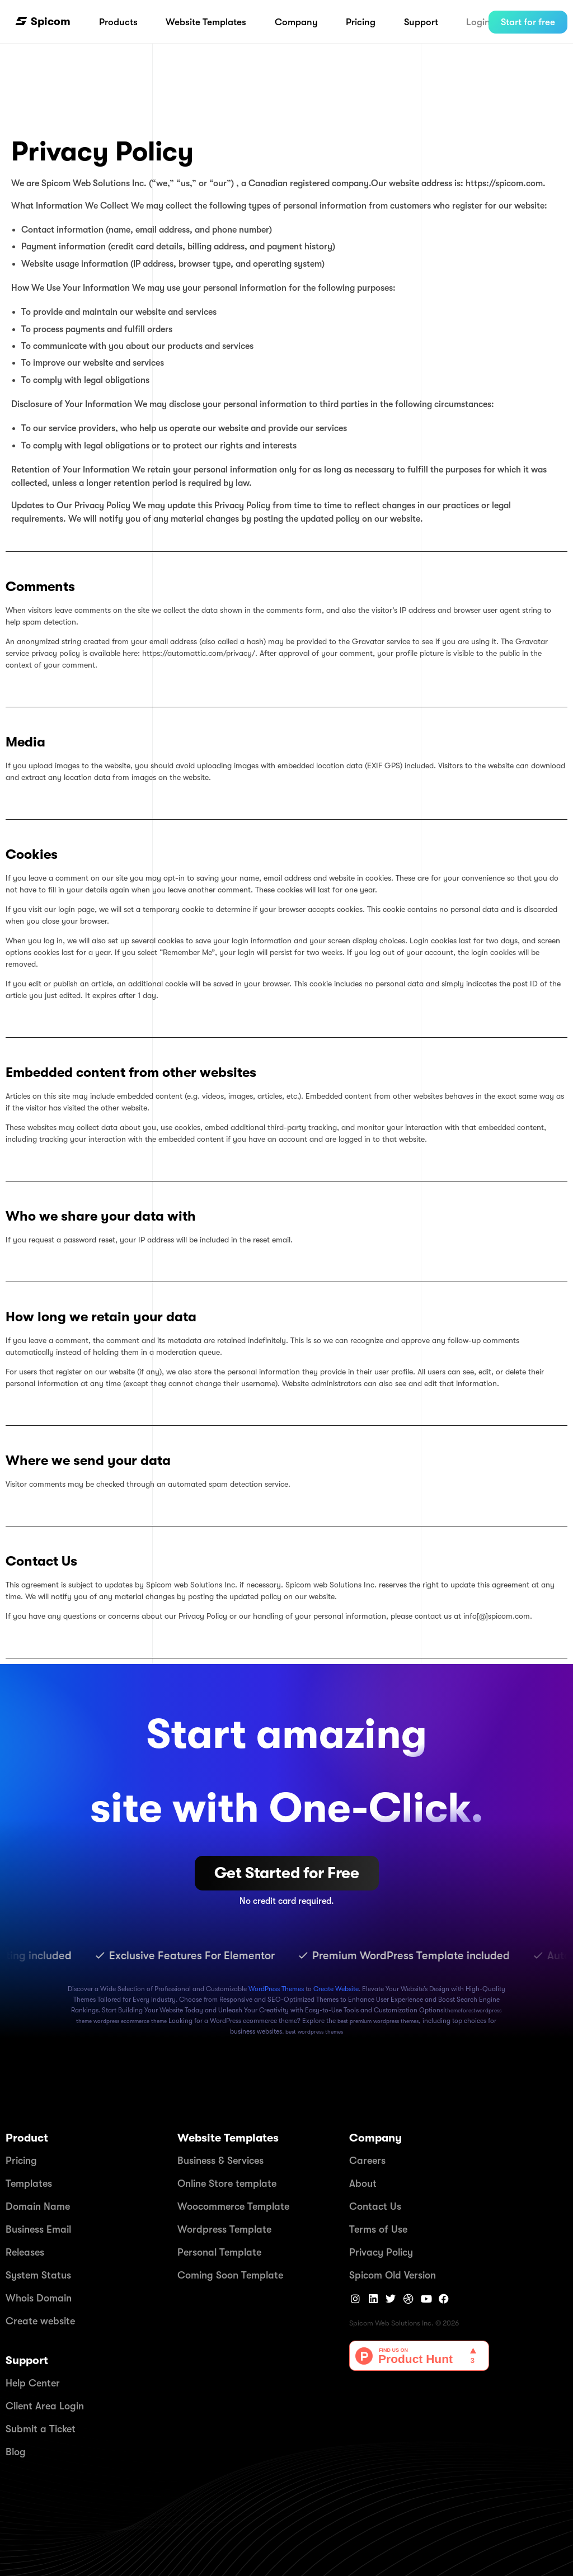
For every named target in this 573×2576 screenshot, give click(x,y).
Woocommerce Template (233, 2206)
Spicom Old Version (392, 2275)
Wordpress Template (224, 2229)
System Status (38, 2275)
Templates (29, 2183)
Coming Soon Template (230, 2275)
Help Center (33, 2383)
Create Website (336, 1989)
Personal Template (219, 2252)
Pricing (21, 2160)
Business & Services (220, 2160)
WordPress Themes (276, 1989)
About (363, 2183)
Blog (16, 2451)
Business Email (38, 2229)
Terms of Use (378, 2229)
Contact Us (375, 2206)
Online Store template (226, 2183)
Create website (40, 2321)
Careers (367, 2160)
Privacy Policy (381, 2252)
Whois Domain (39, 2298)
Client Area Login (45, 2406)
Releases (25, 2252)
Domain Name (38, 2206)
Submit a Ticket (41, 2429)
